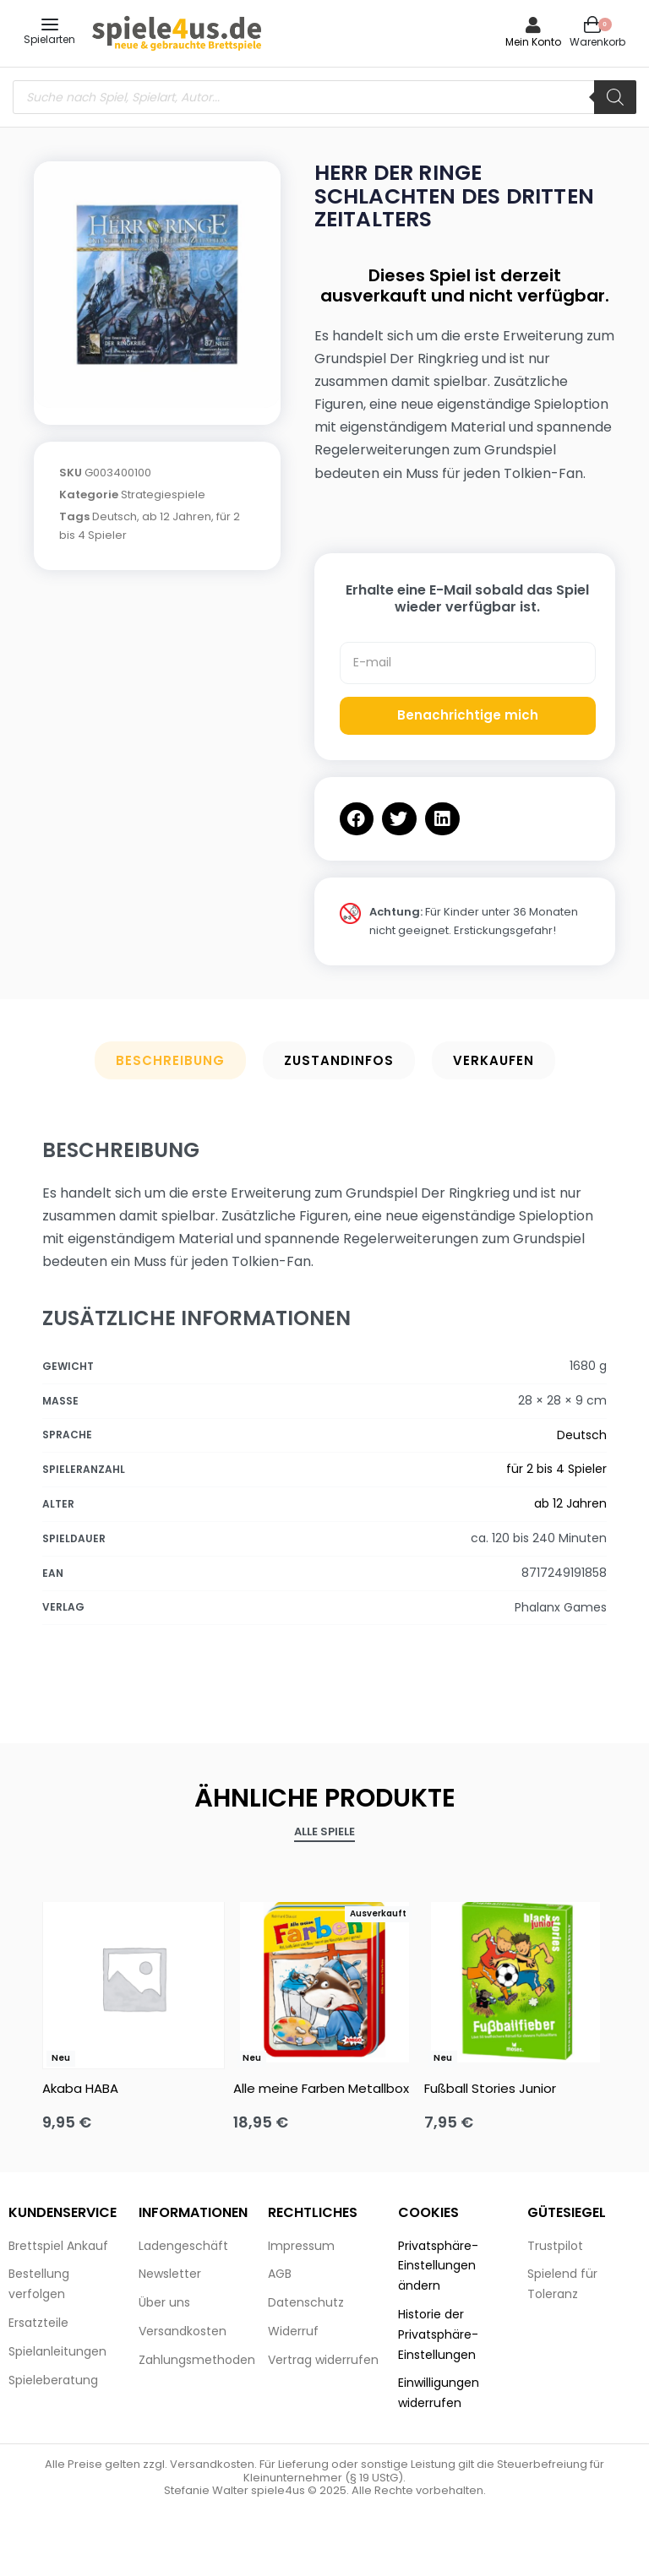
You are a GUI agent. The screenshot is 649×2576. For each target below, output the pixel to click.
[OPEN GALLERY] (157, 284)
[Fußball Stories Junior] (515, 1978)
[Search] (615, 97)
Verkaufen (493, 1060)
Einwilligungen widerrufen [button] (438, 2392)
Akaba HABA (80, 2088)
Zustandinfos (339, 1060)
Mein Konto (533, 42)
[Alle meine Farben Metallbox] (324, 1978)
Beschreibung (170, 1060)
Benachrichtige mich (467, 715)
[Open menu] (50, 24)
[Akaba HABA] (133, 1978)
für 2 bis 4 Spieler (556, 1468)
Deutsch (114, 516)
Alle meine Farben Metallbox (321, 2088)
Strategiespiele (163, 494)
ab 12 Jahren (176, 516)
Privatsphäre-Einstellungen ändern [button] (438, 2266)
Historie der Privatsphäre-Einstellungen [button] (438, 2334)
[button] (357, 818)
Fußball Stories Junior (490, 2088)
